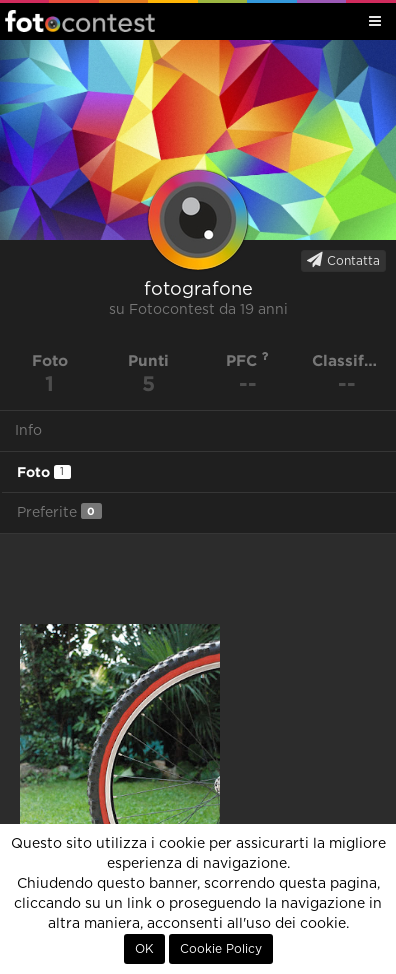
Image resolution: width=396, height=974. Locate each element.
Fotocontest (80, 21)
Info (28, 431)
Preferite (59, 511)
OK (144, 949)
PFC (247, 360)
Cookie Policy (221, 949)
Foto (44, 472)
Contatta (343, 260)
